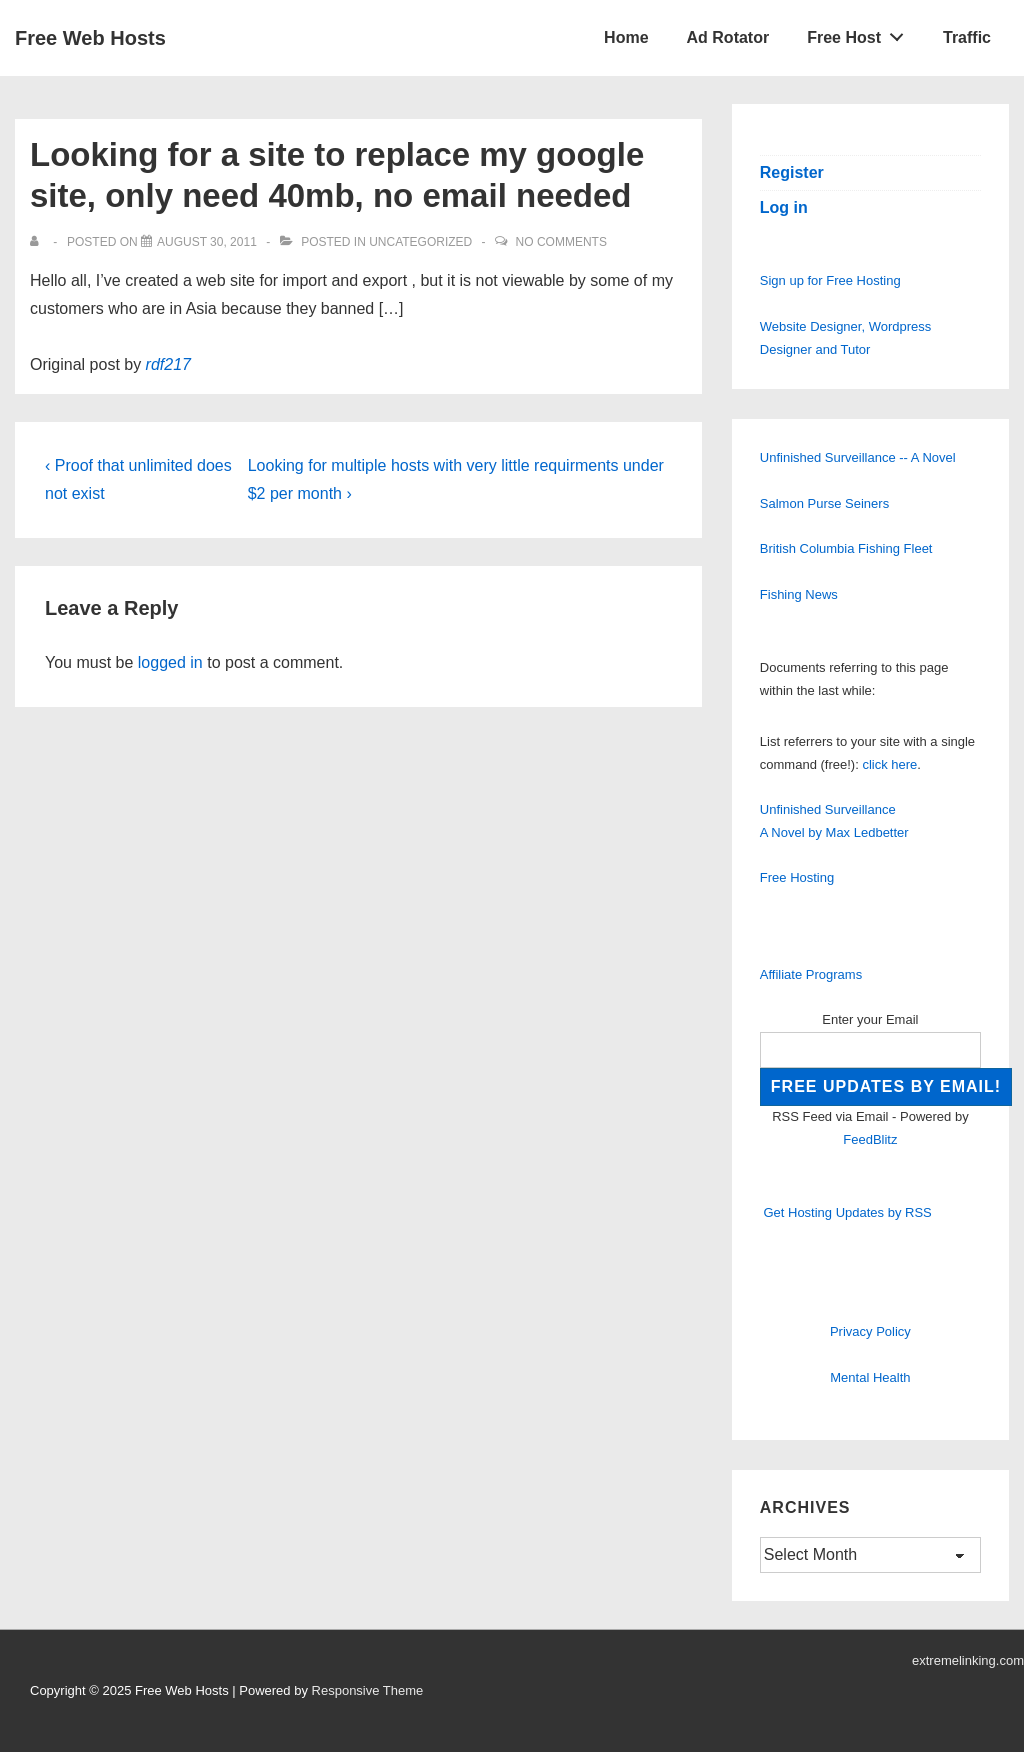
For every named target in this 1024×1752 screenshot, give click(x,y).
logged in (170, 662)
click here (889, 764)
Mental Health (870, 1377)
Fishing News (799, 594)
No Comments (561, 242)
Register (792, 172)
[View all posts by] (38, 242)
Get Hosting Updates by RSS (847, 1212)
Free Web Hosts (90, 38)
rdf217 (168, 364)
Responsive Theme (368, 1690)
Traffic (967, 37)
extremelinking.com (968, 1660)
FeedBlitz (870, 1139)
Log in (784, 207)
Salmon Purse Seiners (824, 503)
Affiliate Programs (811, 974)
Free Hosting (797, 877)
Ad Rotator (728, 37)
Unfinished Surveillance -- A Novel (858, 457)
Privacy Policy (870, 1331)
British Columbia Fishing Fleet (846, 548)
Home (626, 37)
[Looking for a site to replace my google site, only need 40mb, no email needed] (207, 242)
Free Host (861, 33)
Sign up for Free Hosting (830, 280)
